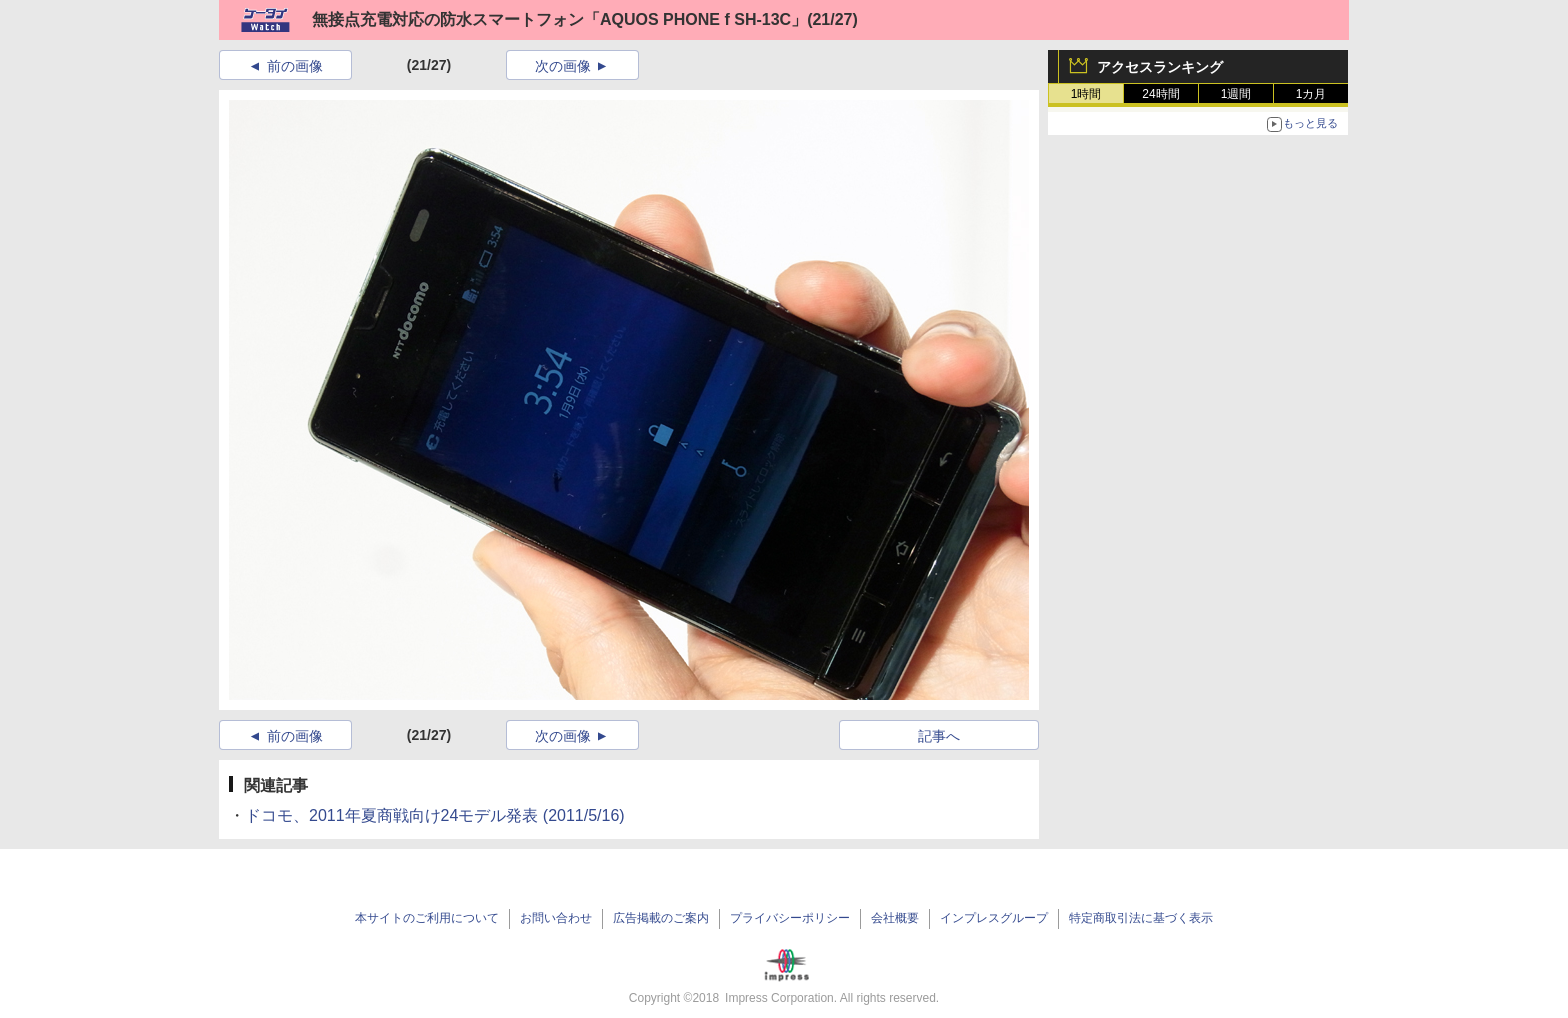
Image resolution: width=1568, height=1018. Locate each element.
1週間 (1236, 94)
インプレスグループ (994, 918)
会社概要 (895, 918)
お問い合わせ (556, 918)
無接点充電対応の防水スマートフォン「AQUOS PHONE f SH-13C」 (559, 19)
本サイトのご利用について (427, 918)
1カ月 (1311, 94)
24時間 (1160, 94)
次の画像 (563, 66)
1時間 (1086, 94)
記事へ (939, 736)
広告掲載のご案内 (661, 918)
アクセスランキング (1160, 67)
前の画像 (295, 66)
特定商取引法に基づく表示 (1141, 918)
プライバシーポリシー (790, 918)
